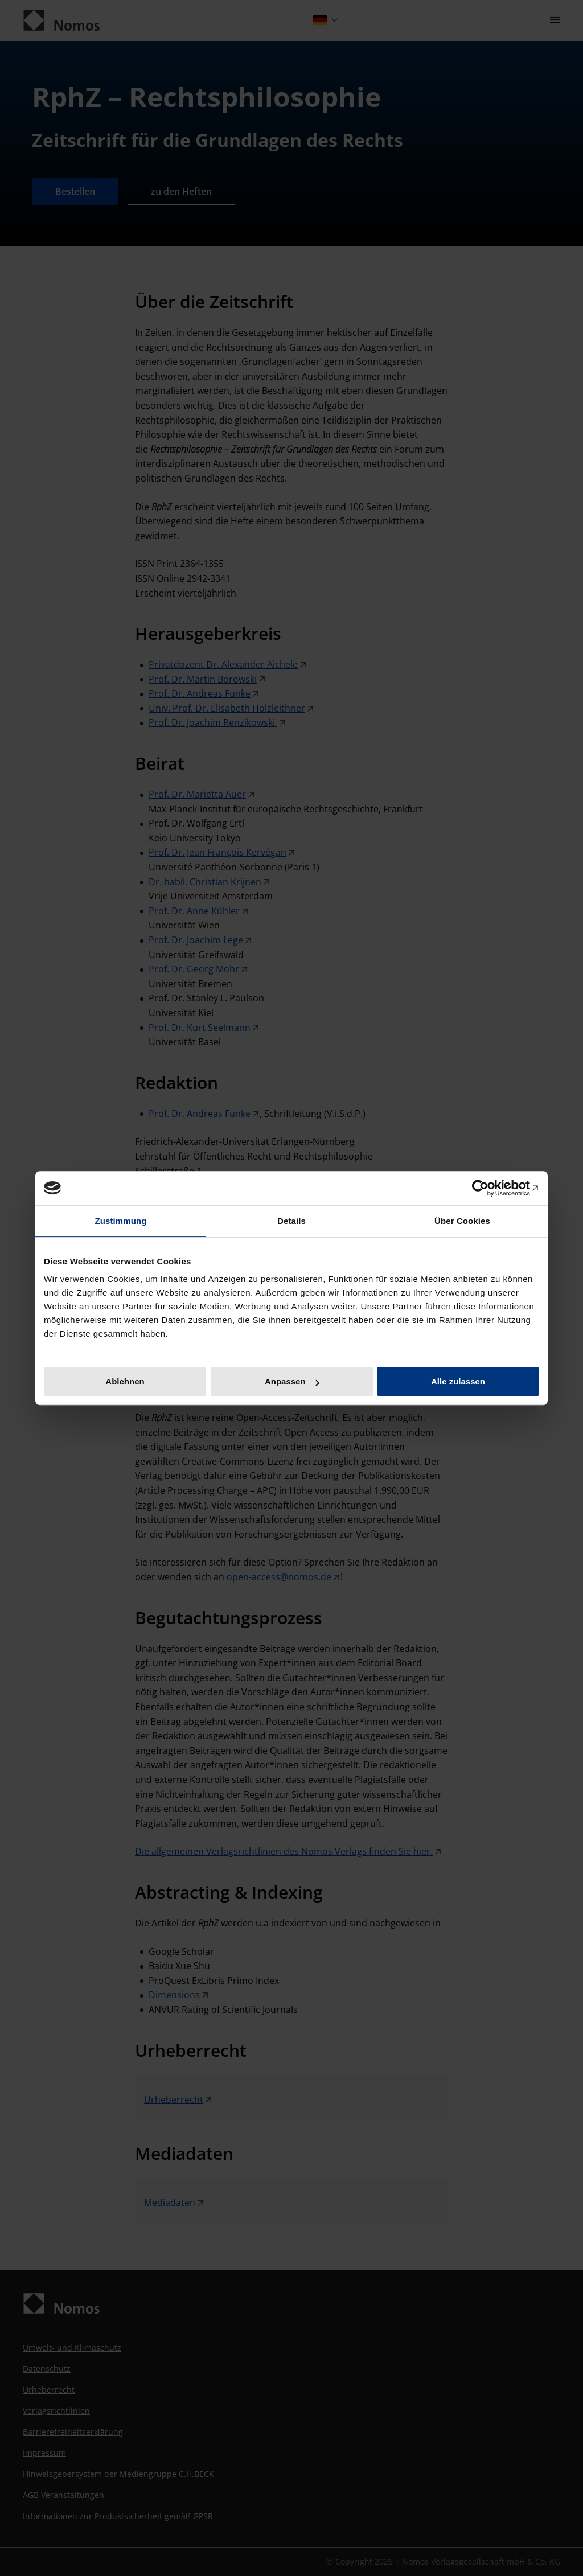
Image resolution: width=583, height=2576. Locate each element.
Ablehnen (124, 1381)
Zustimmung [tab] (121, 1221)
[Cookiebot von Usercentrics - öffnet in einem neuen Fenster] (489, 1188)
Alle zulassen (458, 1381)
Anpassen (292, 1381)
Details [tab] (291, 1221)
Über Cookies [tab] (462, 1221)
